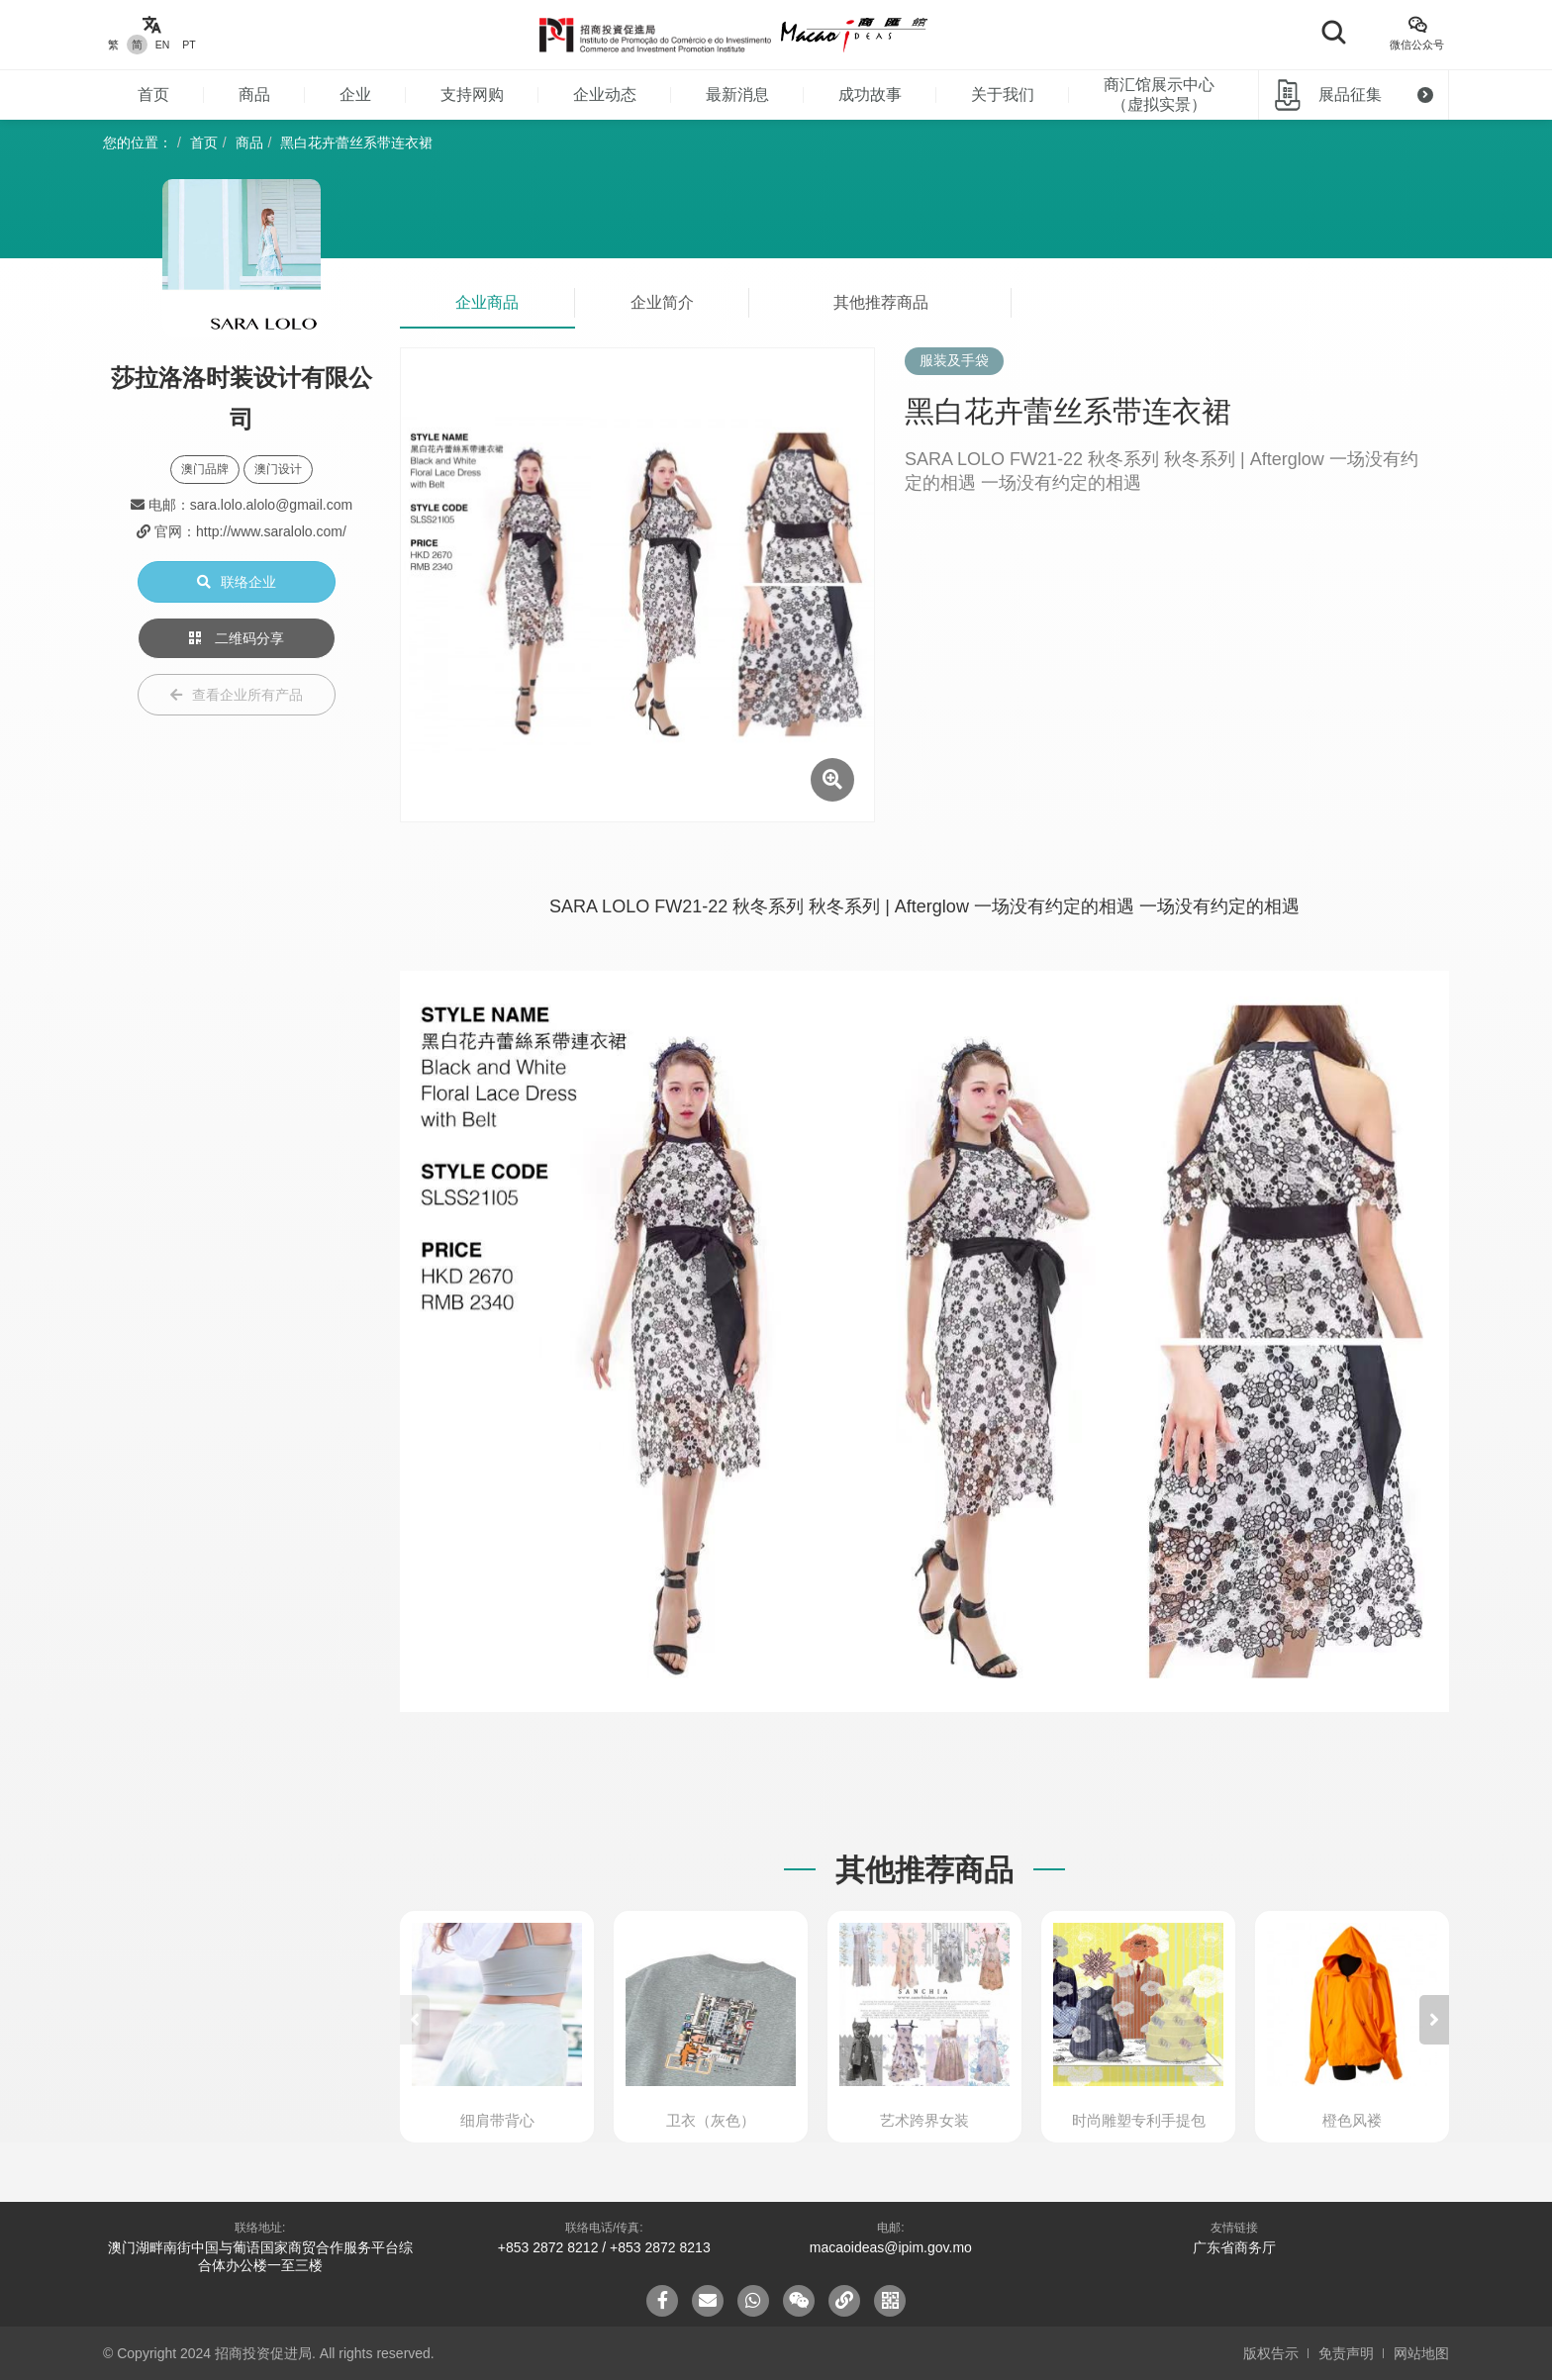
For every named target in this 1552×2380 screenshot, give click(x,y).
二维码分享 (236, 638)
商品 (254, 94)
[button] (1434, 2020)
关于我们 (1002, 94)
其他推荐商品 (880, 302)
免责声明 (1346, 2353)
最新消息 (737, 94)
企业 (355, 94)
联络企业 (236, 582)
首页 (153, 94)
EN (162, 44)
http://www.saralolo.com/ (271, 531)
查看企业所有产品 (236, 695)
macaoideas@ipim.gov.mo (891, 2247)
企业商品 (487, 302)
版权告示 (1271, 2353)
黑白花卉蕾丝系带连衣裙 (356, 142)
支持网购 (472, 94)
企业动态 (604, 94)
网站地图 (1421, 2353)
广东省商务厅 (1234, 2247)
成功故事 (870, 94)
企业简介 (662, 302)
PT (188, 44)
